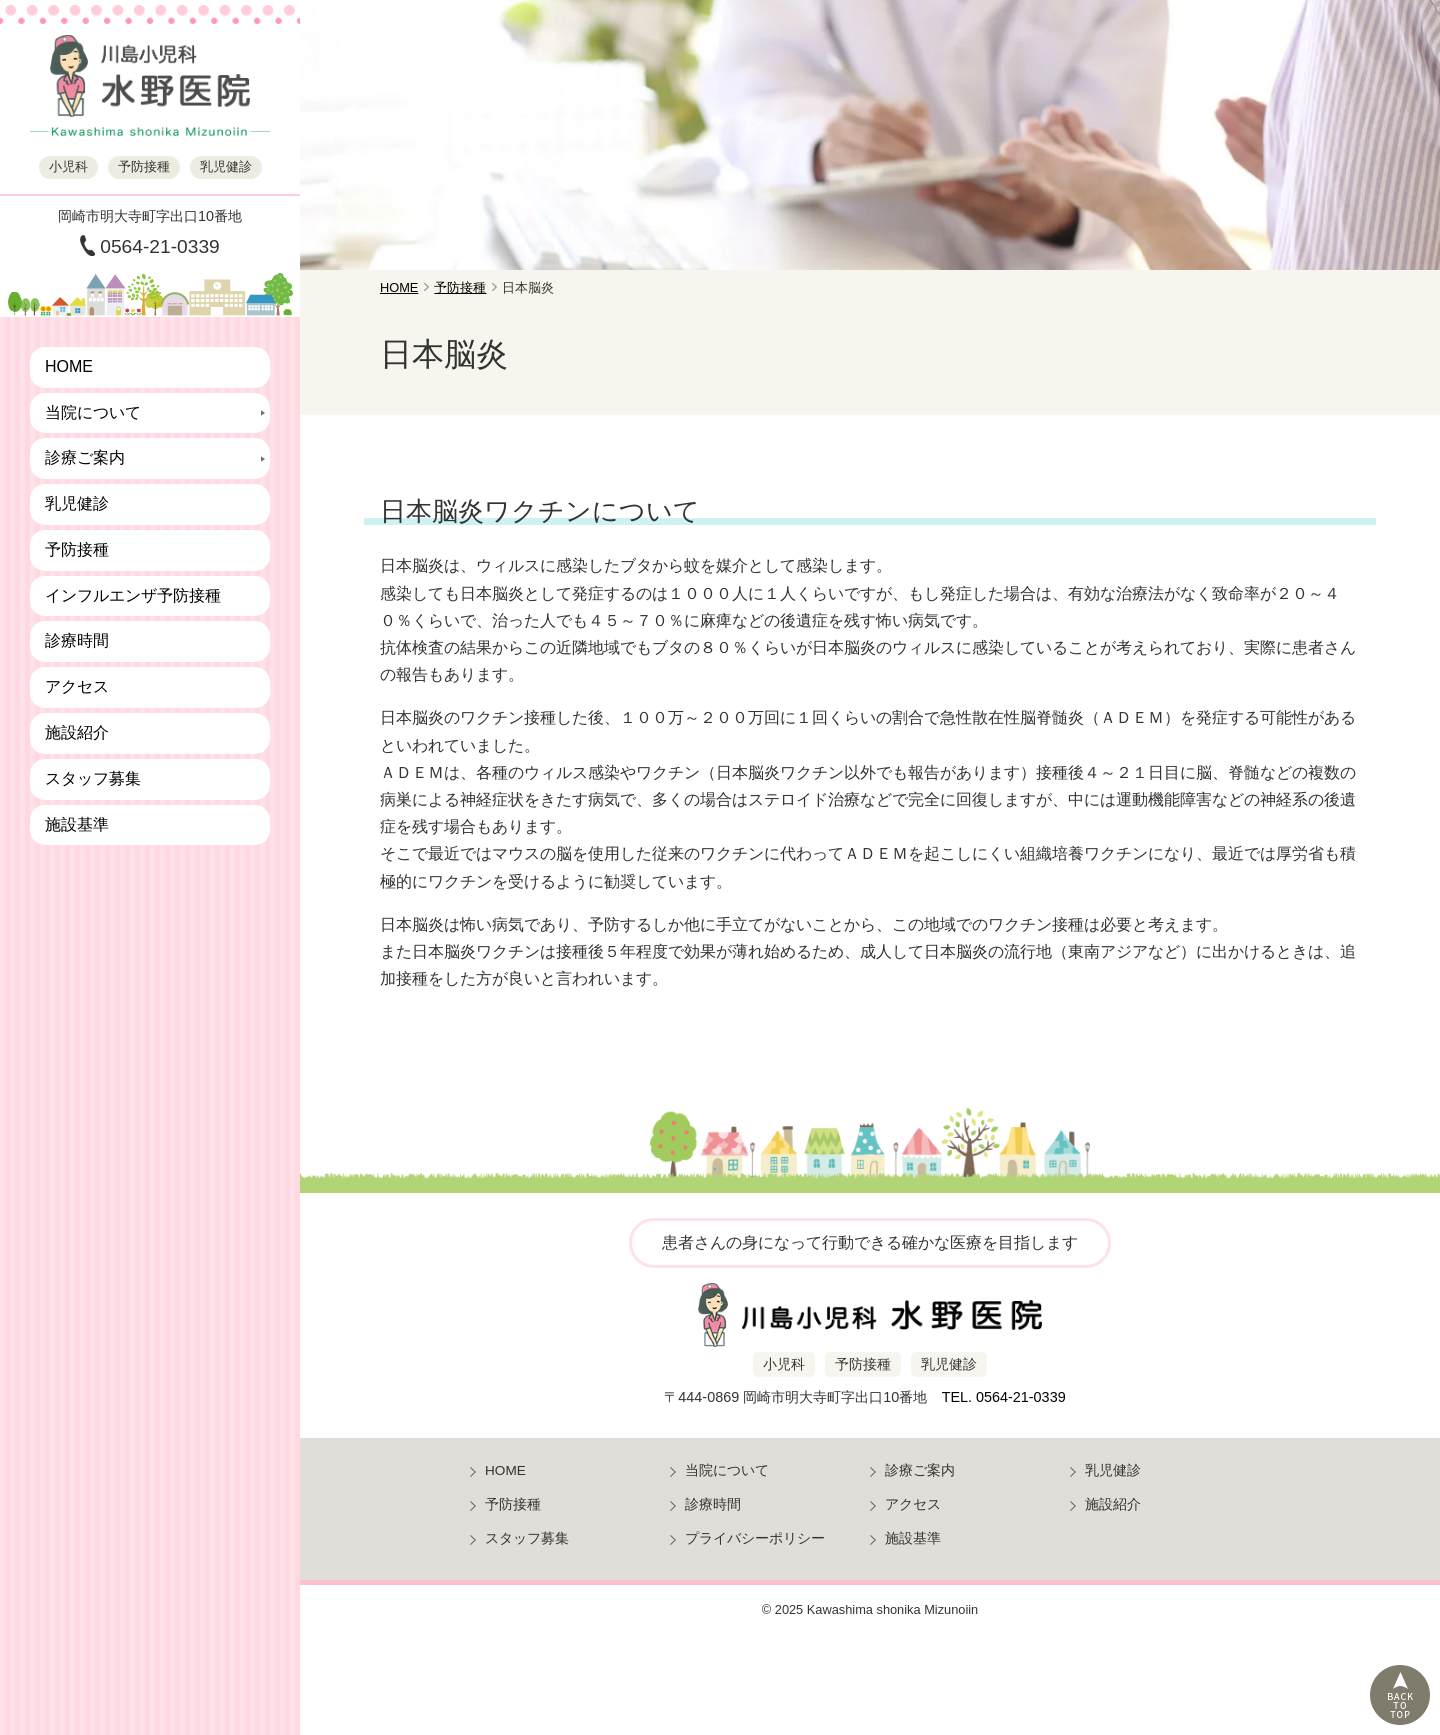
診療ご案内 (85, 457)
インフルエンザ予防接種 (133, 595)
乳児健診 (77, 503)
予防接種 (77, 549)
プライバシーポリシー (755, 1538)
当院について (93, 412)
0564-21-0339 (160, 246)
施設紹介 (77, 732)
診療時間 (77, 640)
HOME (69, 366)
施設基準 (77, 824)
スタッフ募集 (93, 778)
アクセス (77, 686)
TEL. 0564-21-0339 (1004, 1397)
